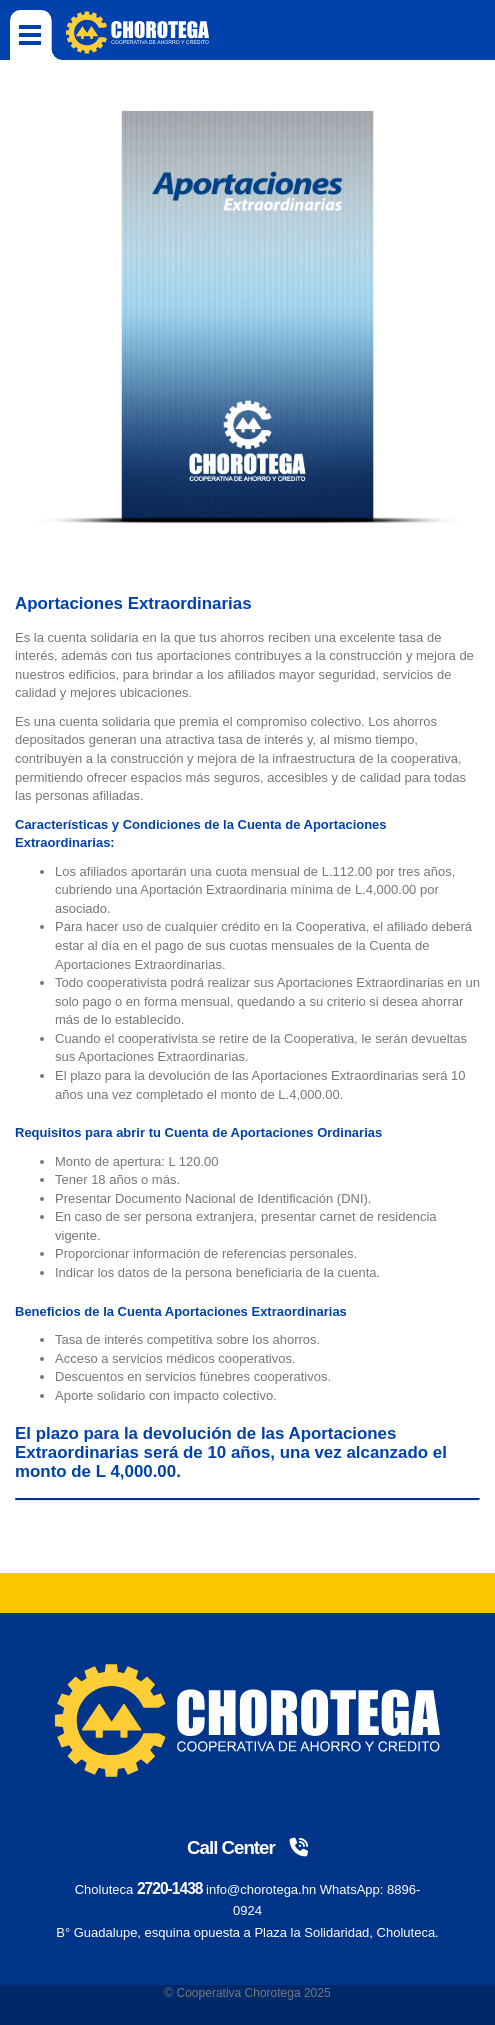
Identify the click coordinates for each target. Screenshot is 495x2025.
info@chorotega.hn (261, 1889)
